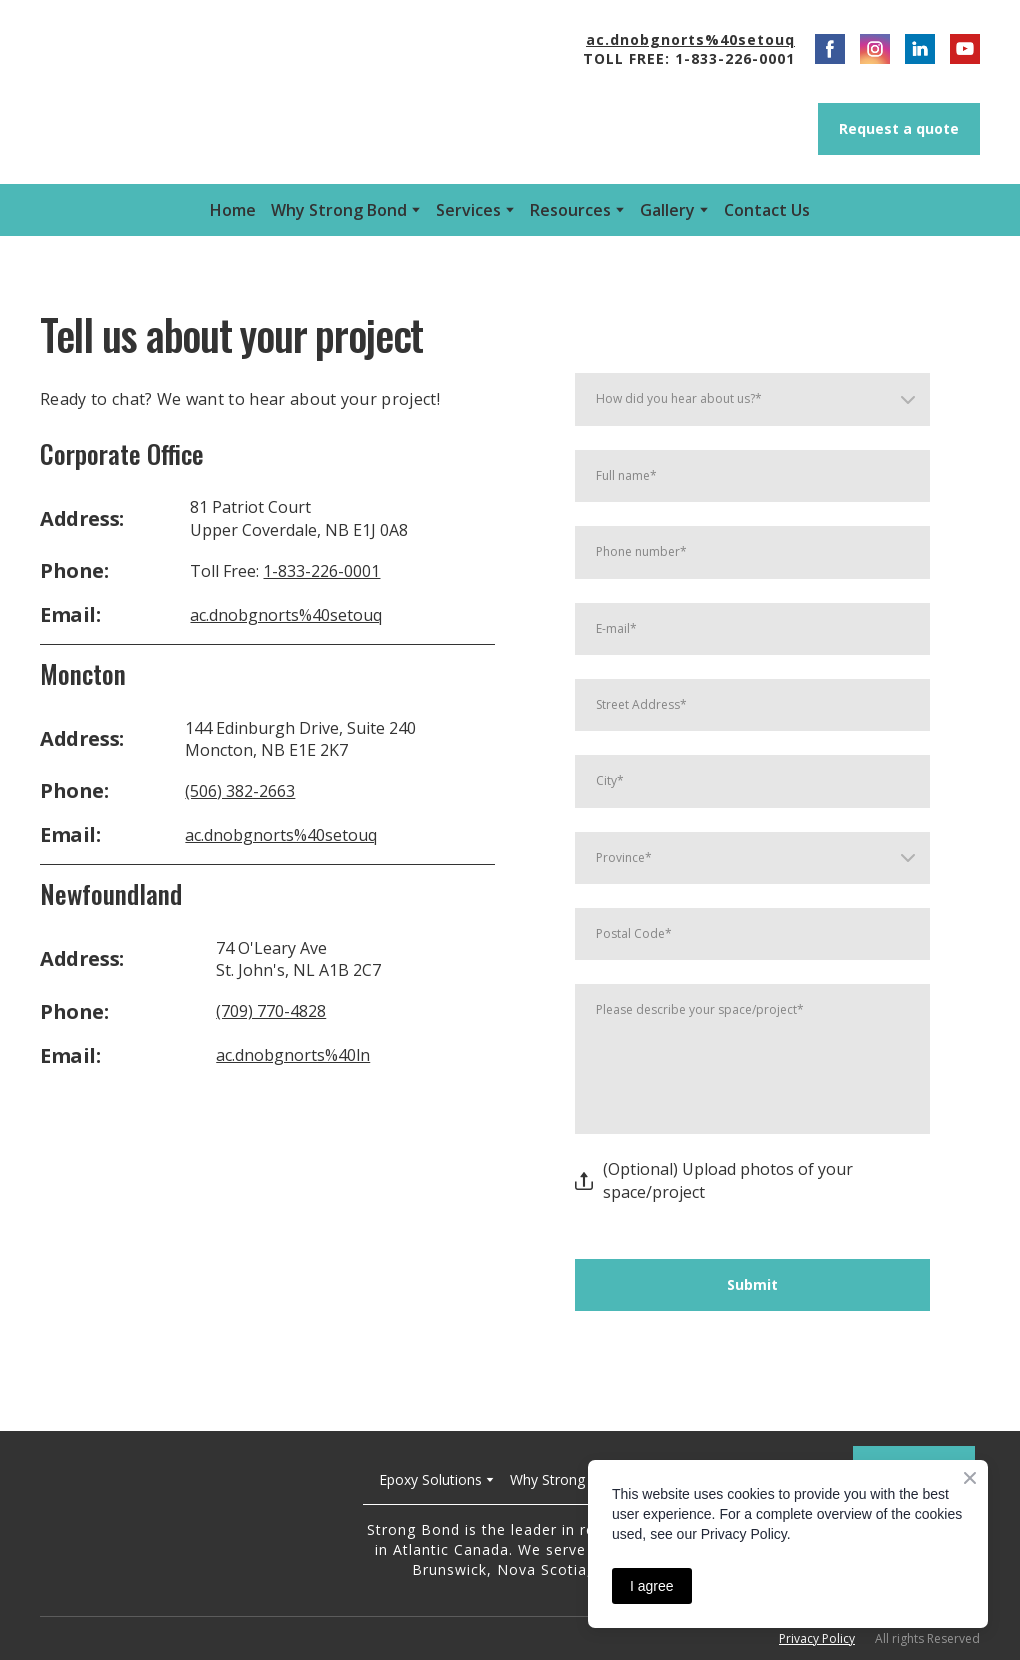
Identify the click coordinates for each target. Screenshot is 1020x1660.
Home (233, 210)
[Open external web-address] (207, 92)
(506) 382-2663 (240, 791)
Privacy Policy (817, 1638)
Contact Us (767, 210)
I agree (652, 1586)
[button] (830, 49)
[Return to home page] (186, 1524)
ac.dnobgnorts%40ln (293, 1055)
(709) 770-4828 (271, 1011)
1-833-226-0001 (321, 571)
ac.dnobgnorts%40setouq (286, 615)
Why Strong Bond (339, 210)
